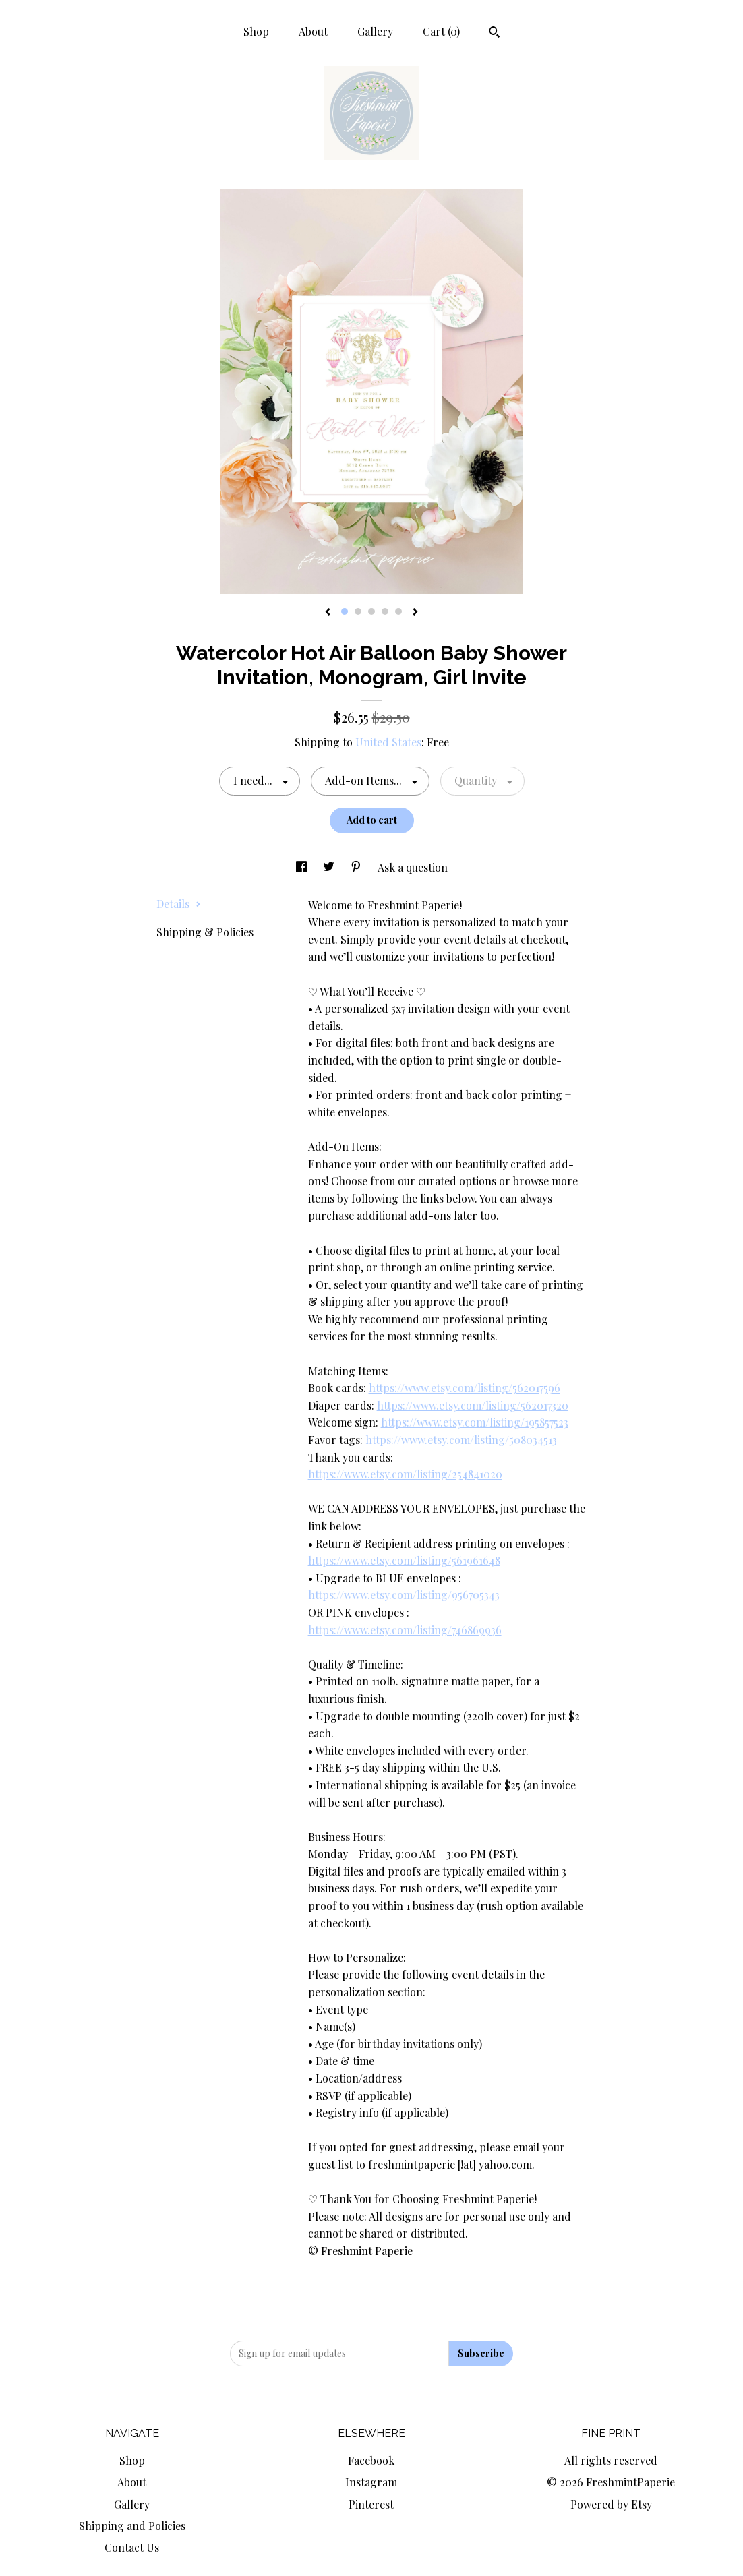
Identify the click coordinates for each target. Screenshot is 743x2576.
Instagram (371, 2482)
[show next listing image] (415, 613)
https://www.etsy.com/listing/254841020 (405, 1474)
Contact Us (132, 2547)
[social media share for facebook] (302, 867)
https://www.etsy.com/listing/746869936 (405, 1630)
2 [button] (358, 611)
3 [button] (371, 611)
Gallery (375, 31)
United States (388, 742)
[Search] (494, 33)
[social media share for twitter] (330, 867)
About (313, 31)
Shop (256, 31)
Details (178, 904)
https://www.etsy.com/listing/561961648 (404, 1560)
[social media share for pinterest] (357, 867)
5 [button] (398, 611)
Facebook (371, 2460)
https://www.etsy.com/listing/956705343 (404, 1595)
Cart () (441, 31)
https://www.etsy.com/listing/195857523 (474, 1422)
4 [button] (385, 611)
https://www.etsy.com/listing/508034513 (461, 1440)
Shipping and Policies (132, 2526)
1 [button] (344, 611)
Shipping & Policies (205, 932)
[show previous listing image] (327, 613)
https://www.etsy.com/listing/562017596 (464, 1388)
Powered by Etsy (611, 2504)
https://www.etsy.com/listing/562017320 (472, 1405)
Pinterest (371, 2504)
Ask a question (413, 867)
